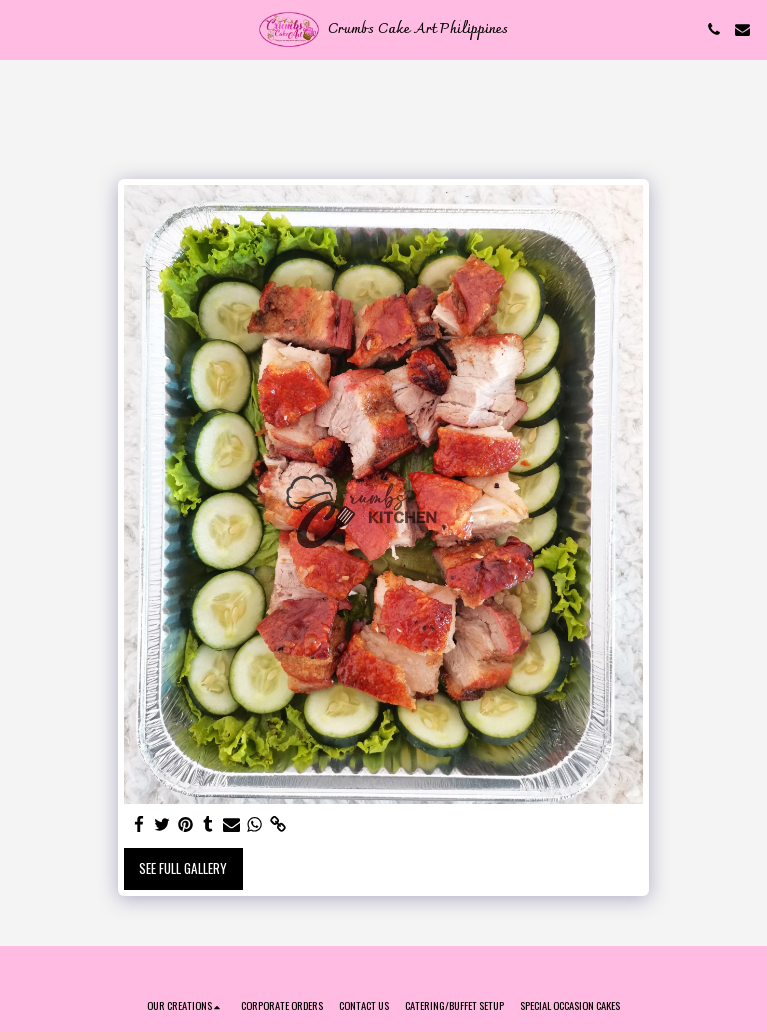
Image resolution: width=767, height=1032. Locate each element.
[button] (22, 29)
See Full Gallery (183, 868)
